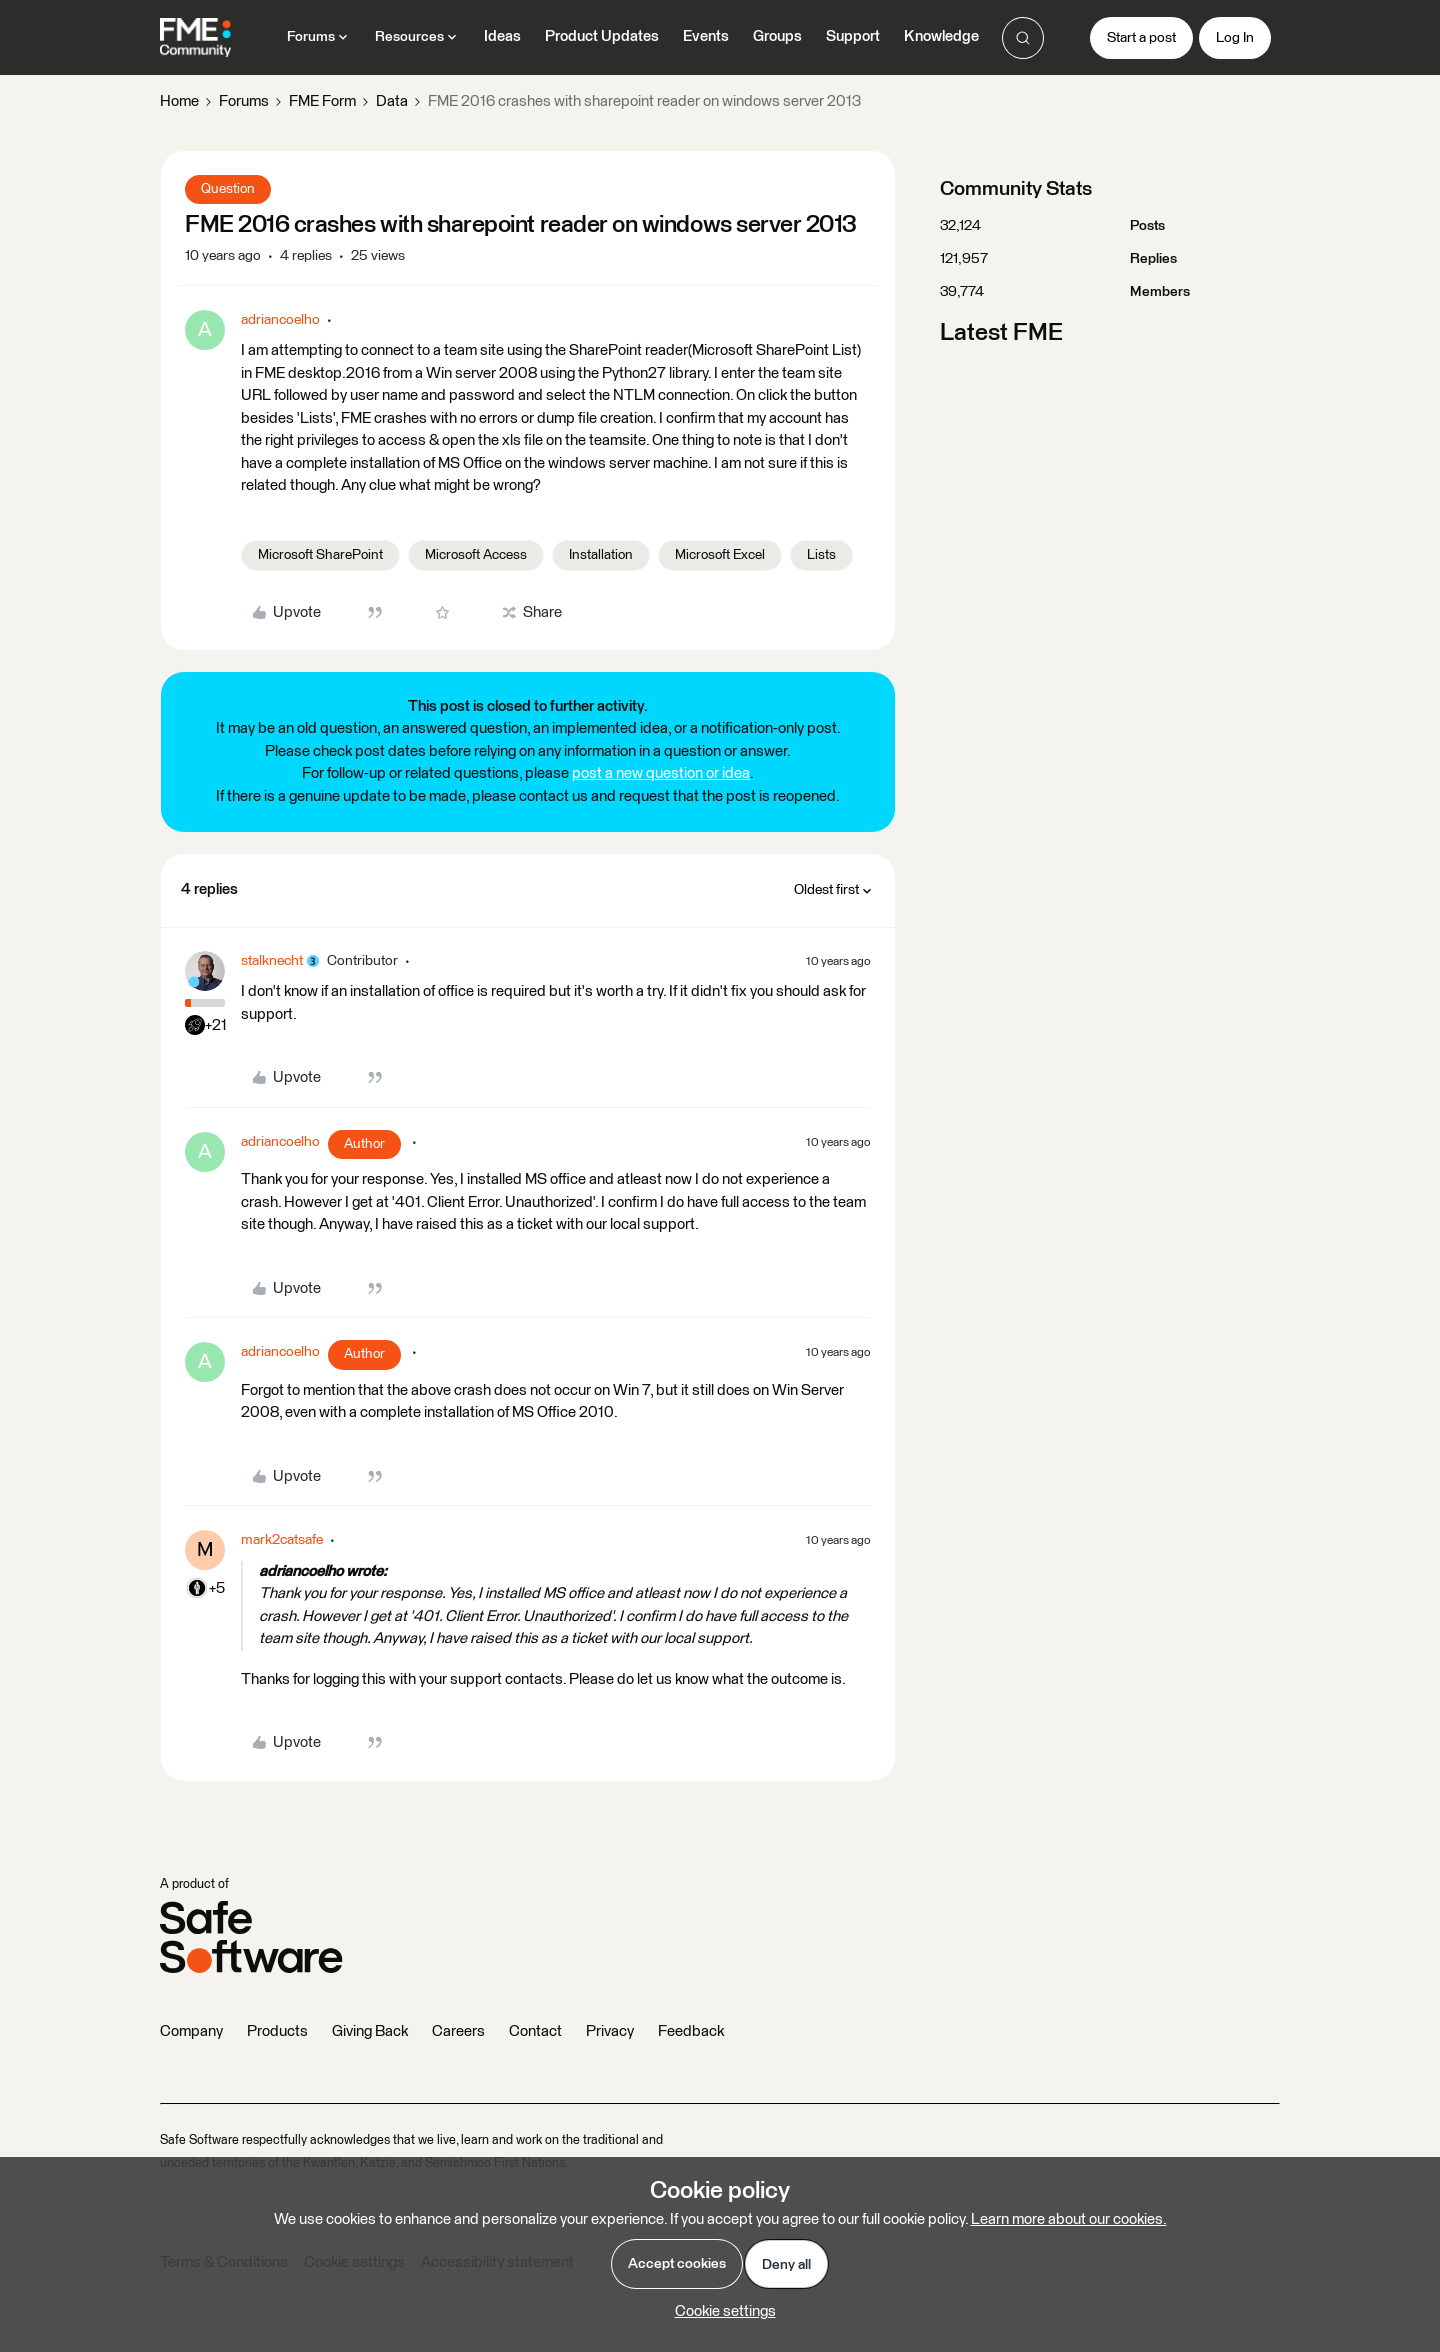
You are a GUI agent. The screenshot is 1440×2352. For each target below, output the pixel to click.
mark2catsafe (282, 1540)
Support (853, 36)
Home (179, 101)
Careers (458, 2031)
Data (392, 101)
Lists (821, 555)
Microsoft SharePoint (320, 555)
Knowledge (941, 36)
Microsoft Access (476, 555)
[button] (1141, 38)
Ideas (502, 36)
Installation (601, 555)
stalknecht (272, 961)
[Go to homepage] (195, 38)
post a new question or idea (661, 773)
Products (277, 2031)
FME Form (322, 101)
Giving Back (370, 2031)
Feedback (691, 2031)
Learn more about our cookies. (1069, 2219)
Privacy (610, 2031)
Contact (535, 2031)
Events (706, 36)
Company (191, 2031)
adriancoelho (280, 320)
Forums (244, 101)
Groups (777, 36)
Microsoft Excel (720, 555)
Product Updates (602, 36)
